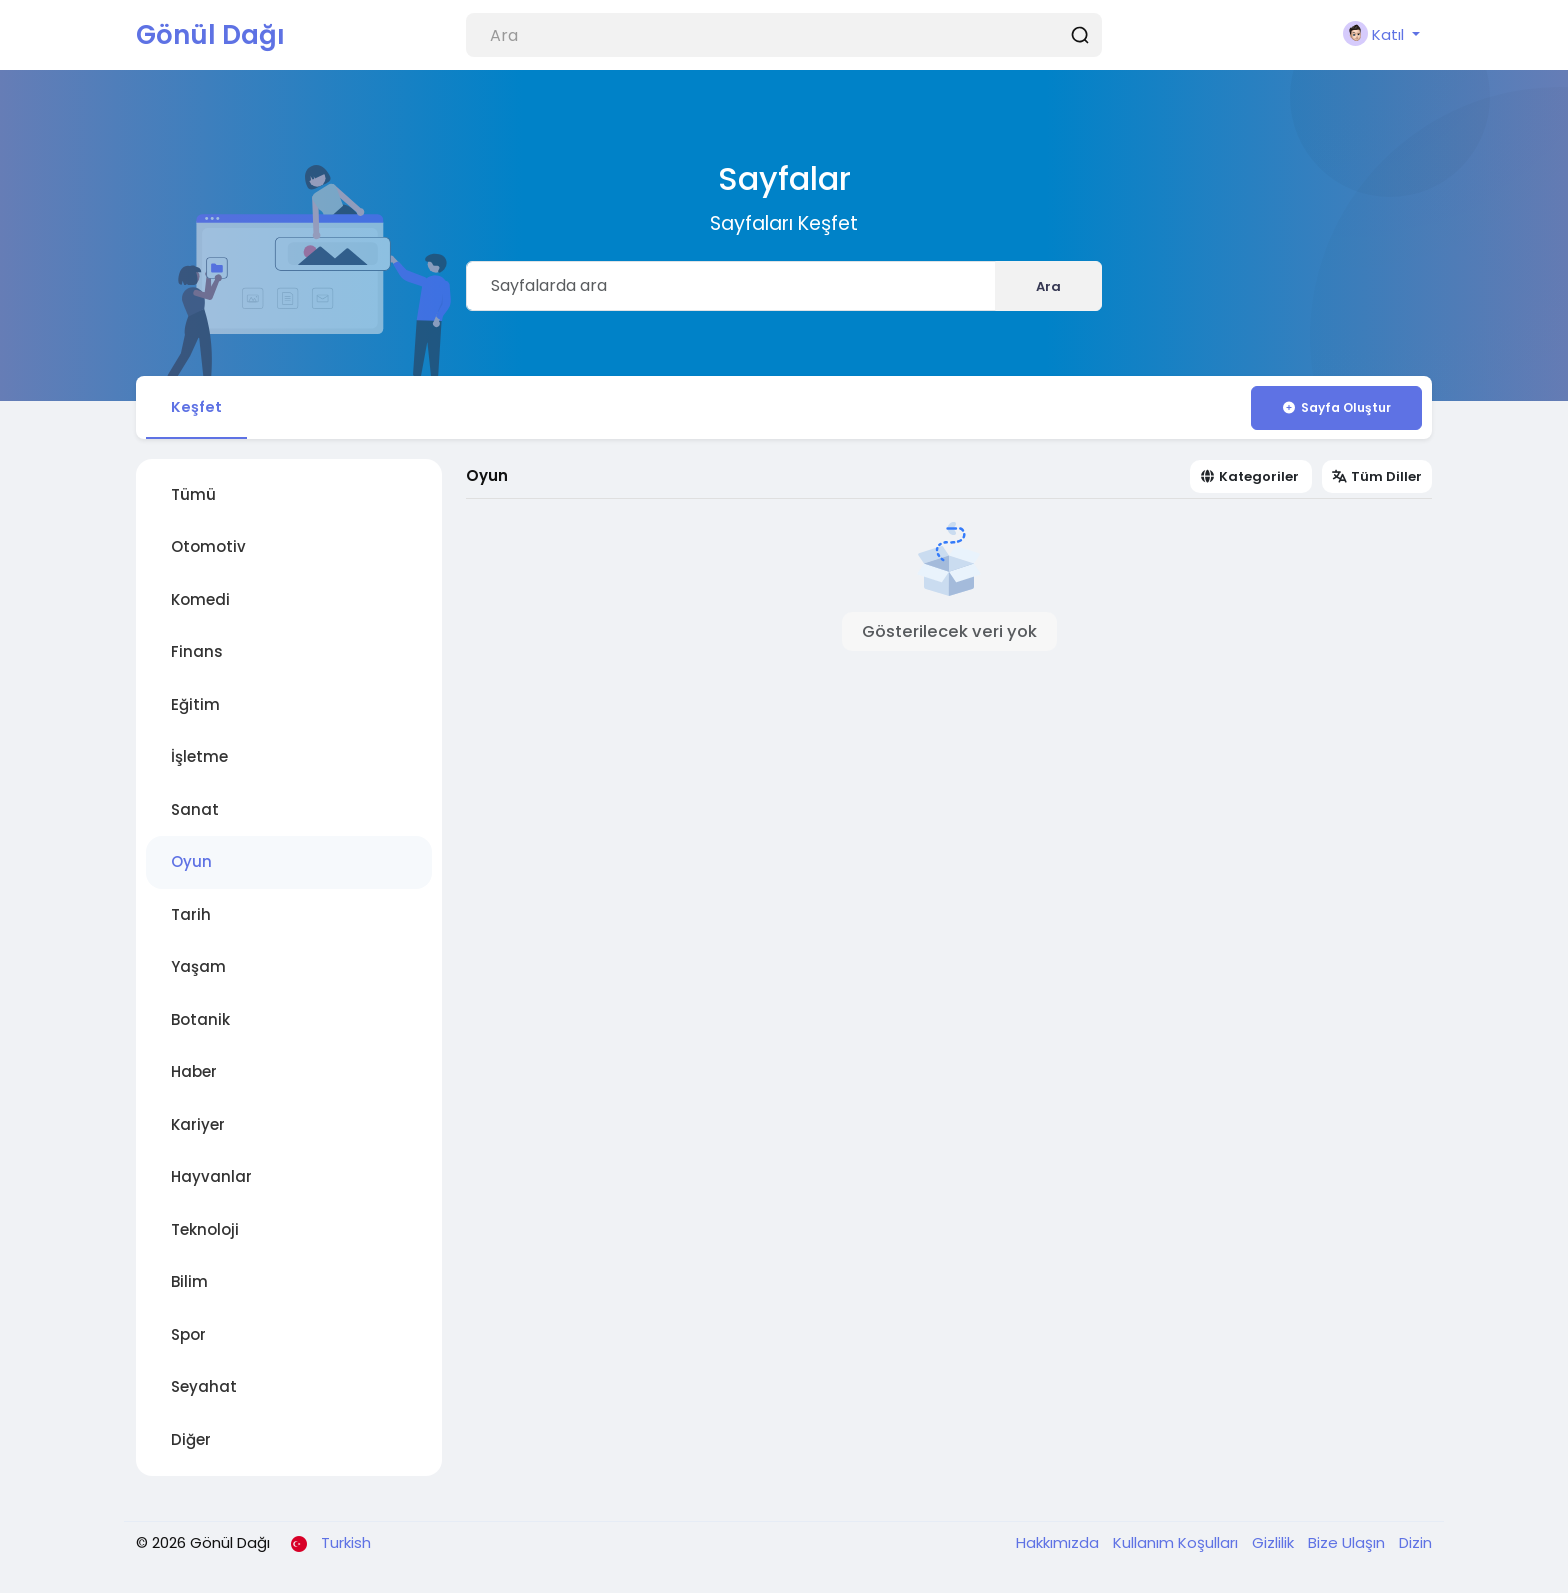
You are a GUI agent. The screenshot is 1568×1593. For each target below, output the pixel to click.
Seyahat (204, 1390)
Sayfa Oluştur (1336, 407)
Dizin (1415, 1546)
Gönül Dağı (210, 35)
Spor (188, 1337)
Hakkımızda (1059, 1546)
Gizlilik (1275, 1546)
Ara (1048, 286)
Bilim (189, 1285)
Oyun (191, 865)
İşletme (199, 760)
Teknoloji (205, 1232)
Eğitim (195, 707)
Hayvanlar (211, 1180)
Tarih (191, 917)
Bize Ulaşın (1348, 1546)
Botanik (200, 1022)
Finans (197, 655)
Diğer (191, 1442)
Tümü (193, 497)
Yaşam (198, 970)
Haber (194, 1075)
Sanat (195, 812)
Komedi (200, 602)
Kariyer (198, 1127)
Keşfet (199, 407)
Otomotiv (208, 550)
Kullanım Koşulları (1177, 1546)
